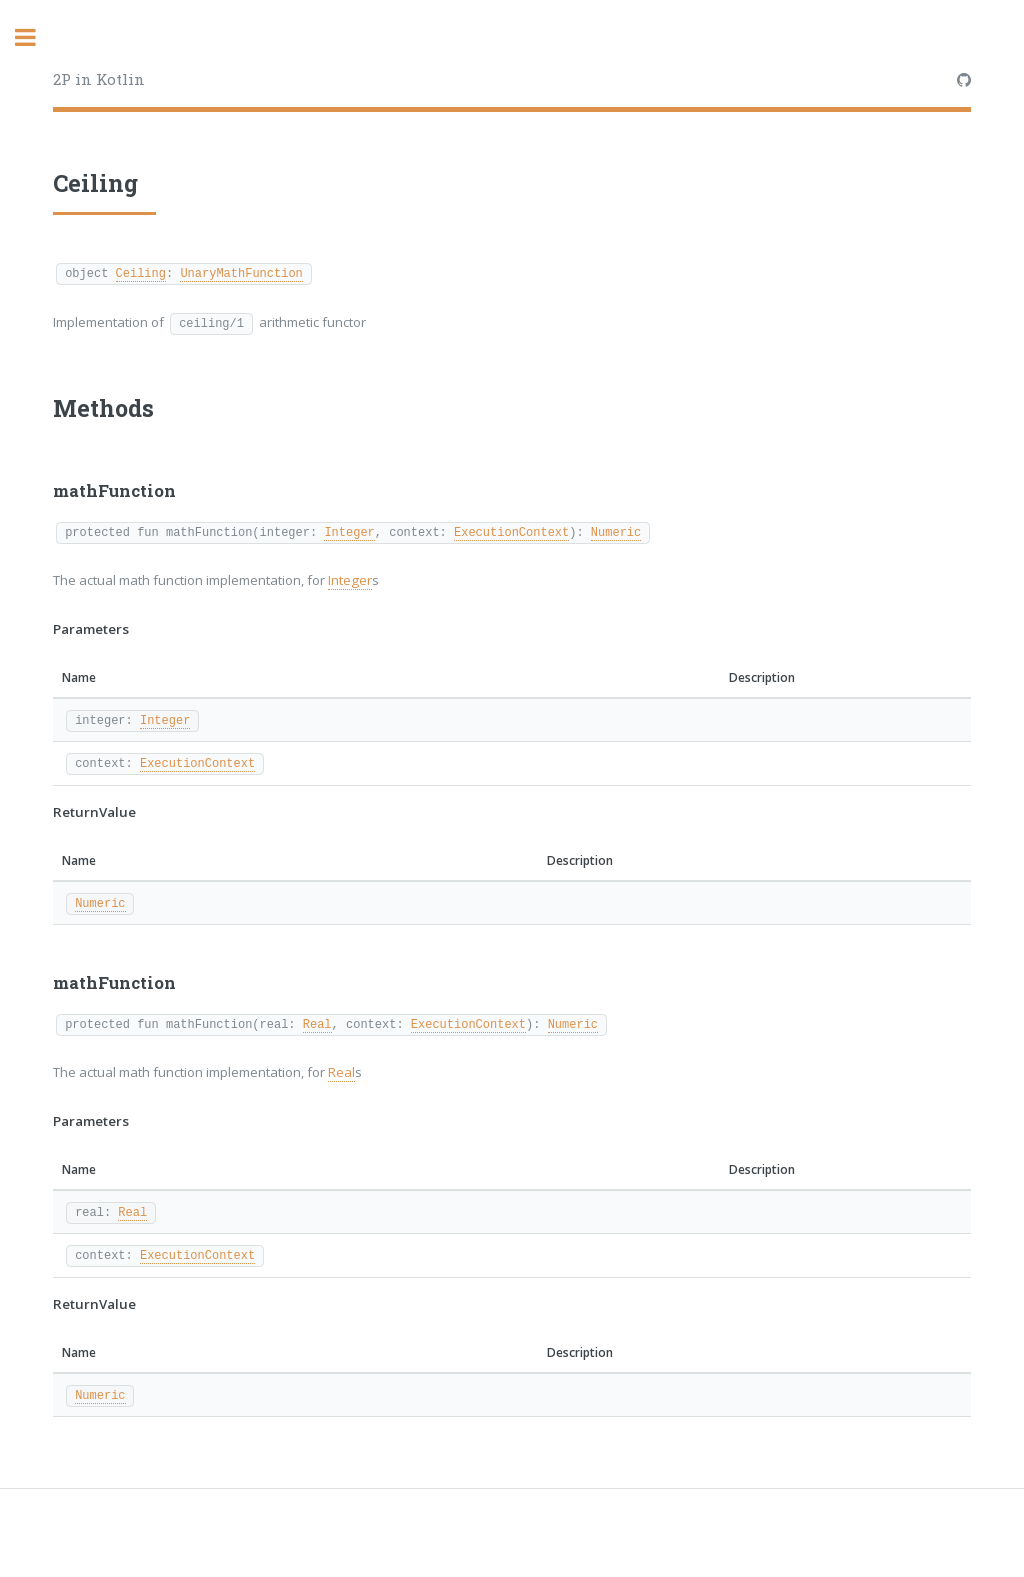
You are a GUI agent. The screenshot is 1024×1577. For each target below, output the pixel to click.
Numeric (616, 531)
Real (317, 1023)
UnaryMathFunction (241, 272)
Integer (349, 531)
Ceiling (141, 272)
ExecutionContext (511, 531)
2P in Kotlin (99, 79)
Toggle (36, 37)
